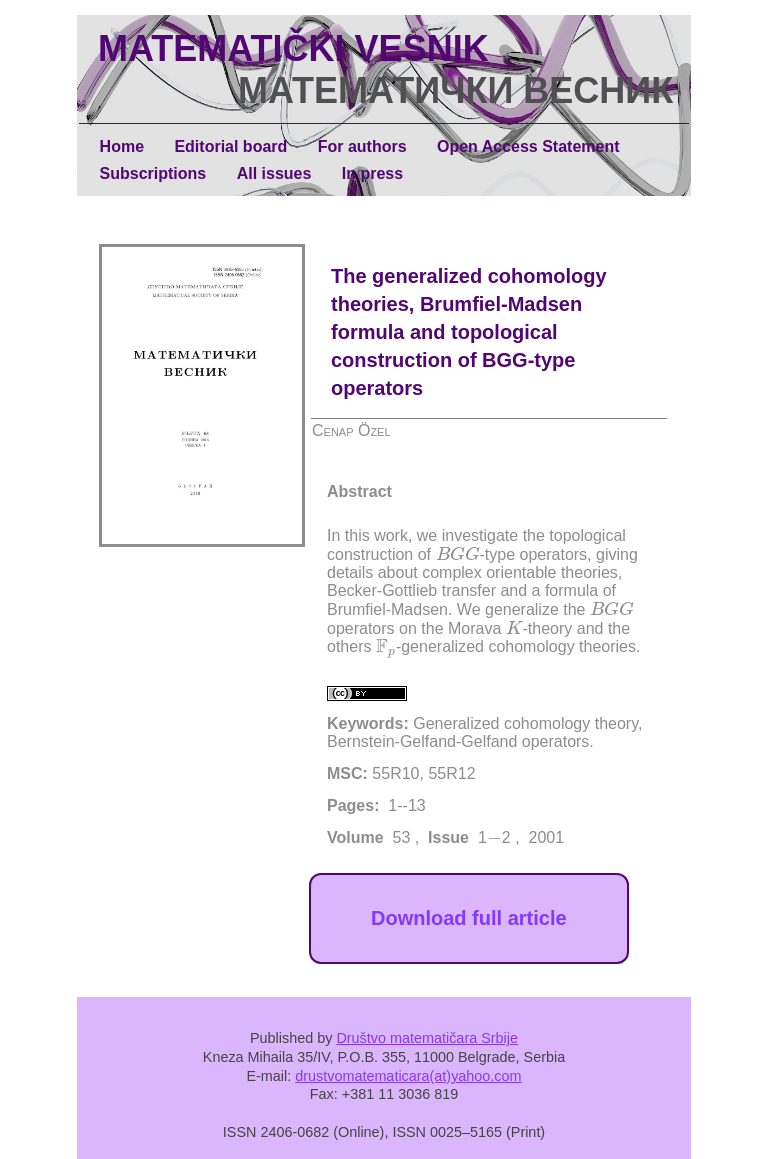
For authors (362, 146)
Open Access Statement (528, 146)
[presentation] (458, 553)
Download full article (469, 918)
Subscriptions (153, 173)
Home (122, 146)
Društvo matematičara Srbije (427, 1038)
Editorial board (230, 146)
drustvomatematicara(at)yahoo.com (408, 1076)
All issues (274, 173)
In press (372, 173)
